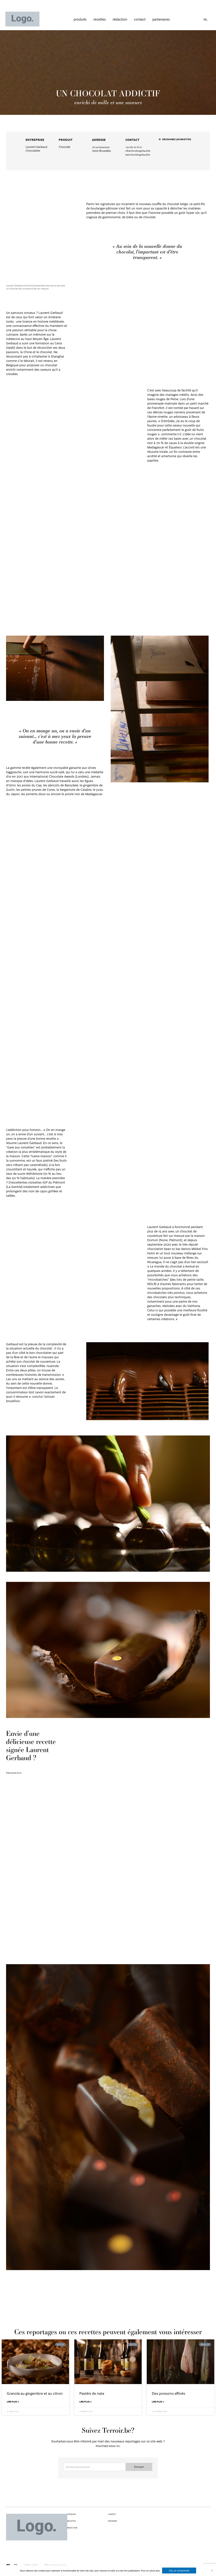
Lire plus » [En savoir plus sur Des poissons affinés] (158, 2402)
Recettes (99, 19)
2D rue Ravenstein (103, 147)
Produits (80, 19)
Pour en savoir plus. (150, 2570)
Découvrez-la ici (17, 1772)
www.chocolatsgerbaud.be (142, 154)
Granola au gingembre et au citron (35, 2393)
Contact (140, 19)
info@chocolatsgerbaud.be (142, 150)
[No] (211, 2570)
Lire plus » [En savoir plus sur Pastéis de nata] (85, 2402)
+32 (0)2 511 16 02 (136, 147)
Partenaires (161, 19)
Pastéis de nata (91, 2393)
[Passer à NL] (205, 19)
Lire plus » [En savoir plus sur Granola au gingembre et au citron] (13, 2402)
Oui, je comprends (179, 2570)
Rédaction (120, 19)
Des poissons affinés (168, 2393)
